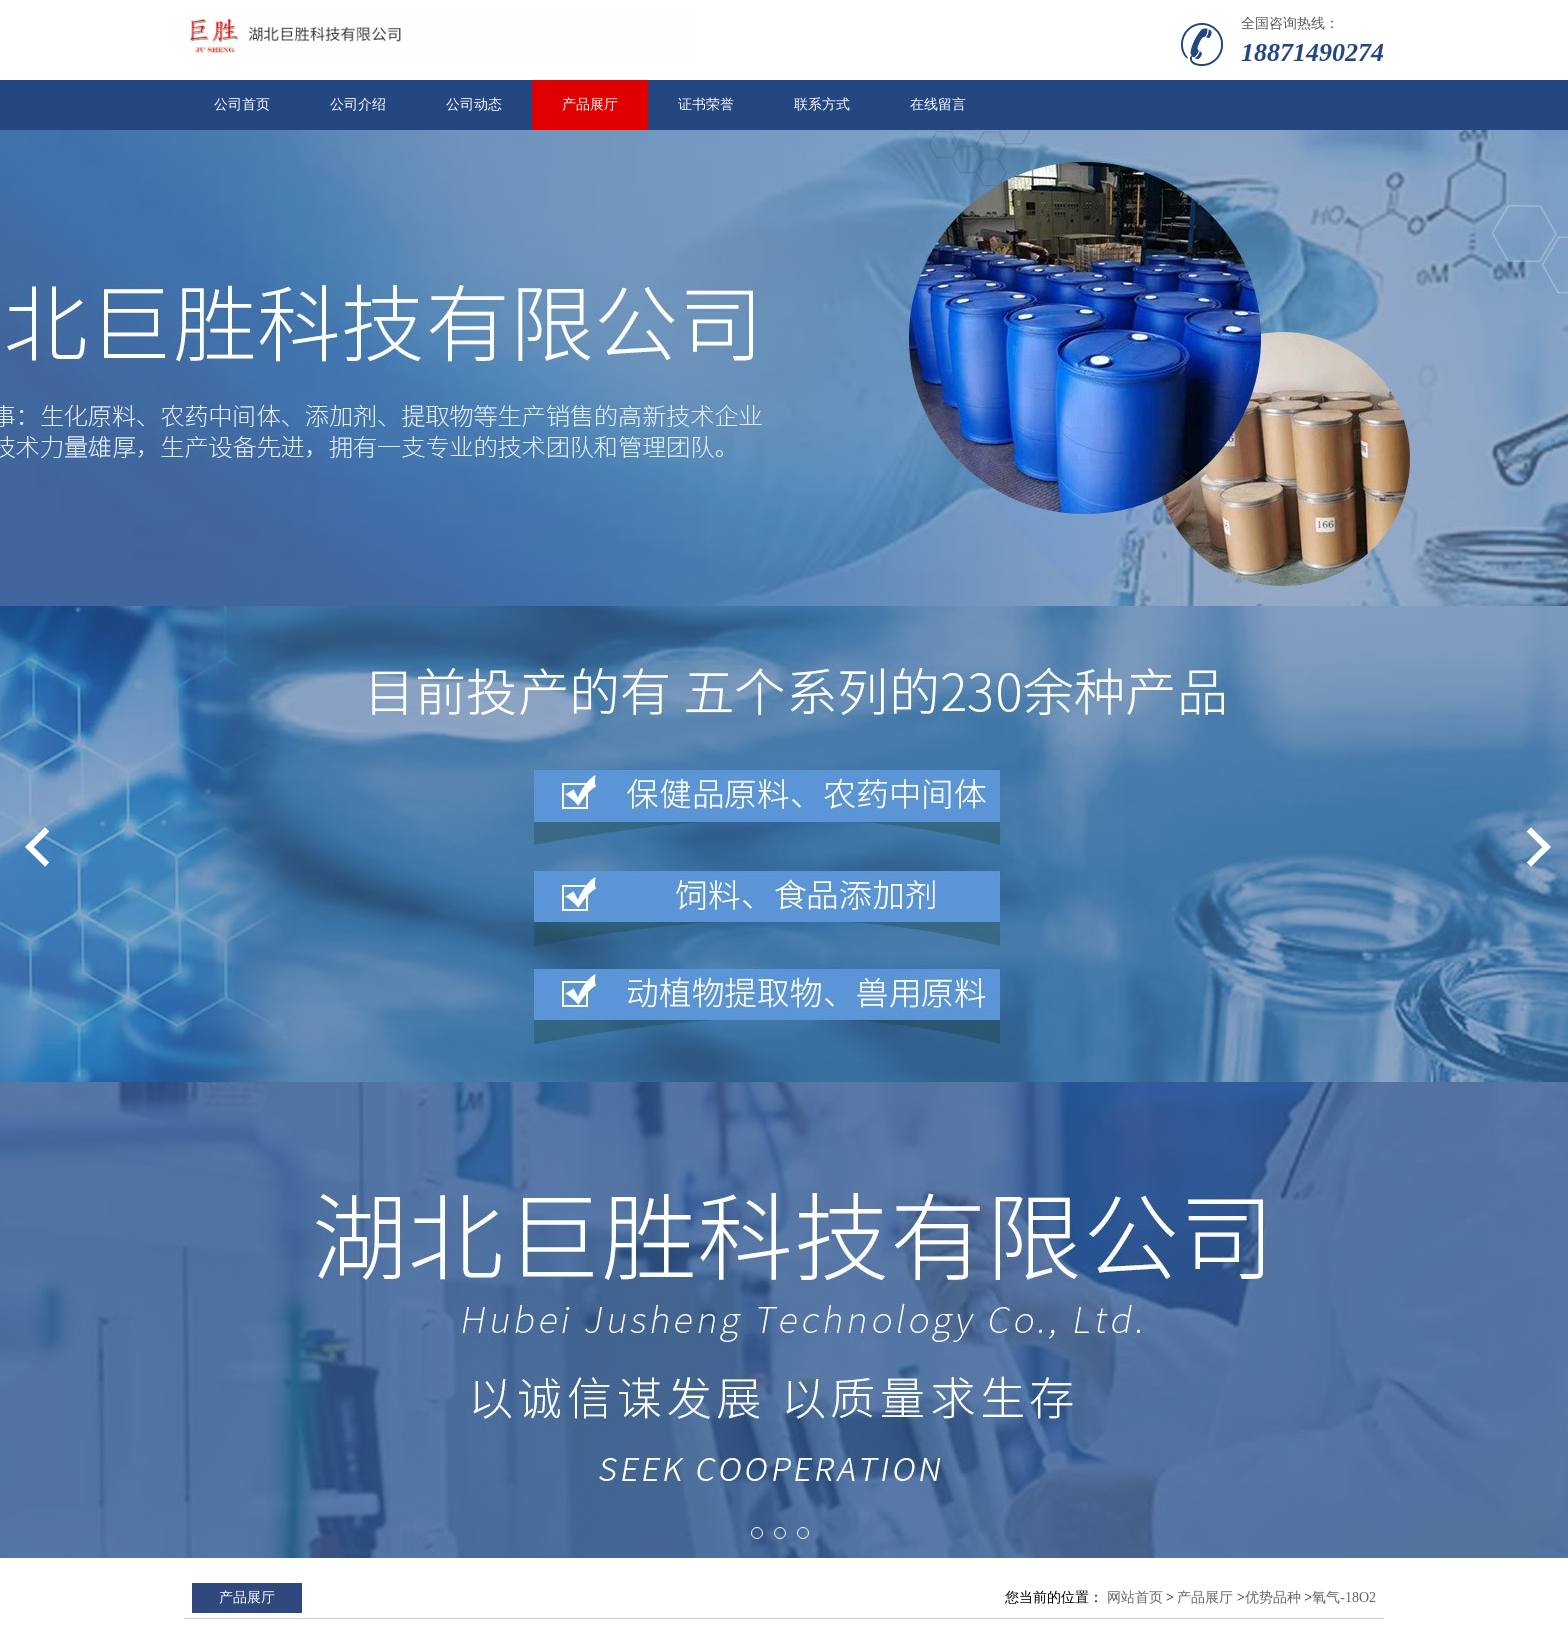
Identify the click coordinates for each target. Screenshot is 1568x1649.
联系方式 (822, 104)
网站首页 (1135, 1597)
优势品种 (1273, 1597)
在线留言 (938, 104)
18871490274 (1312, 52)
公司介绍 (358, 104)
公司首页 (242, 104)
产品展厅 (590, 104)
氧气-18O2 (1344, 1597)
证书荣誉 (706, 104)
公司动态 (474, 104)
